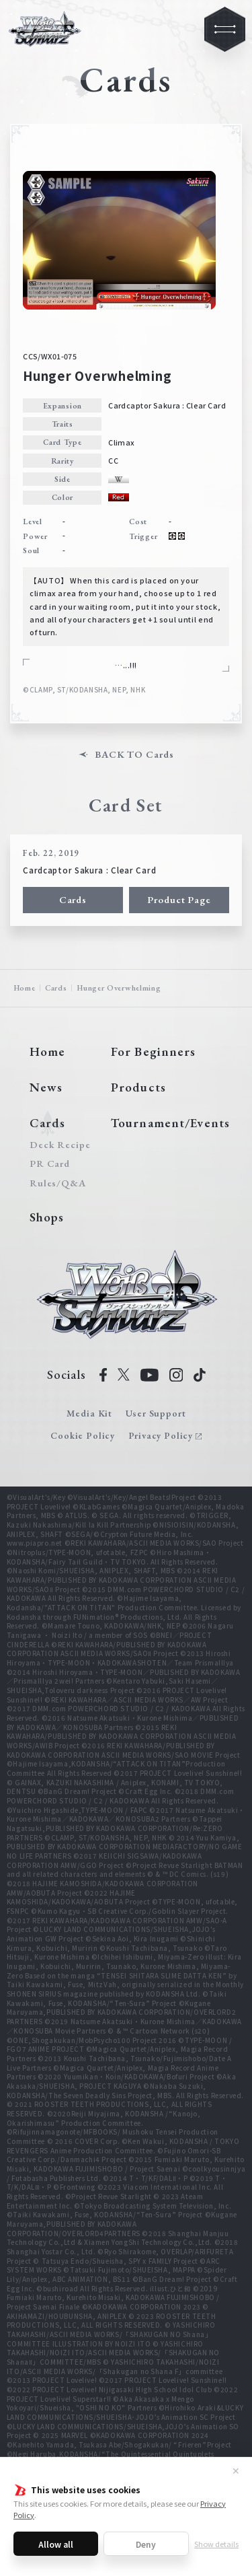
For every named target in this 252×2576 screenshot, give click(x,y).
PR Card (50, 1164)
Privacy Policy (160, 1435)
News (46, 1087)
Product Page (179, 899)
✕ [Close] (236, 2470)
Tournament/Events (170, 1122)
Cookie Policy (82, 1435)
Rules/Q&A (58, 1183)
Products (138, 1087)
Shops (47, 1217)
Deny (146, 2544)
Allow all (55, 2544)
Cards (73, 899)
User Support (156, 1413)
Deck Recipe (58, 1145)
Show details (216, 2543)
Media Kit (89, 1413)
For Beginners (153, 1051)
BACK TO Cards (134, 755)
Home (24, 987)
